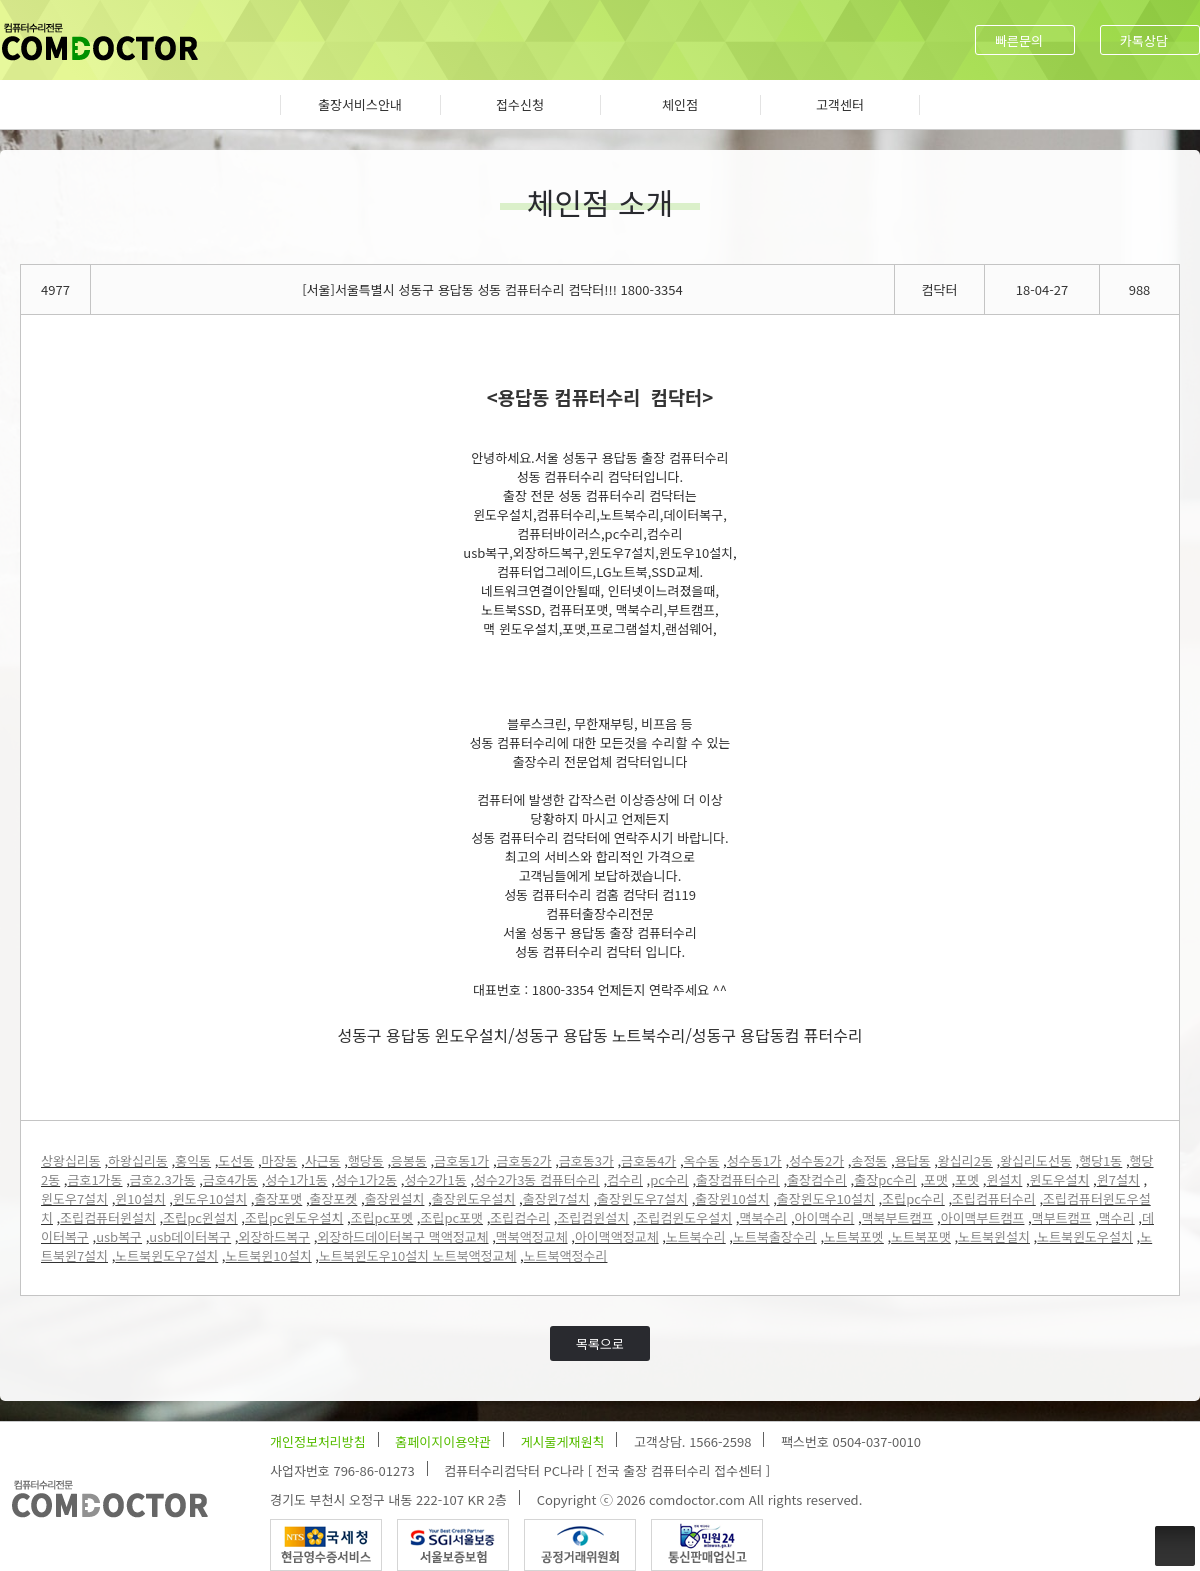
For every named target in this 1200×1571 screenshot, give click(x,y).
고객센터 (840, 104)
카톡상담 (1144, 40)
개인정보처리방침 (318, 1441)
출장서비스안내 (360, 104)
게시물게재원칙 (563, 1441)
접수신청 (520, 104)
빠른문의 (1019, 40)
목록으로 (600, 1343)
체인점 (680, 104)
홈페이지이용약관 (443, 1441)
